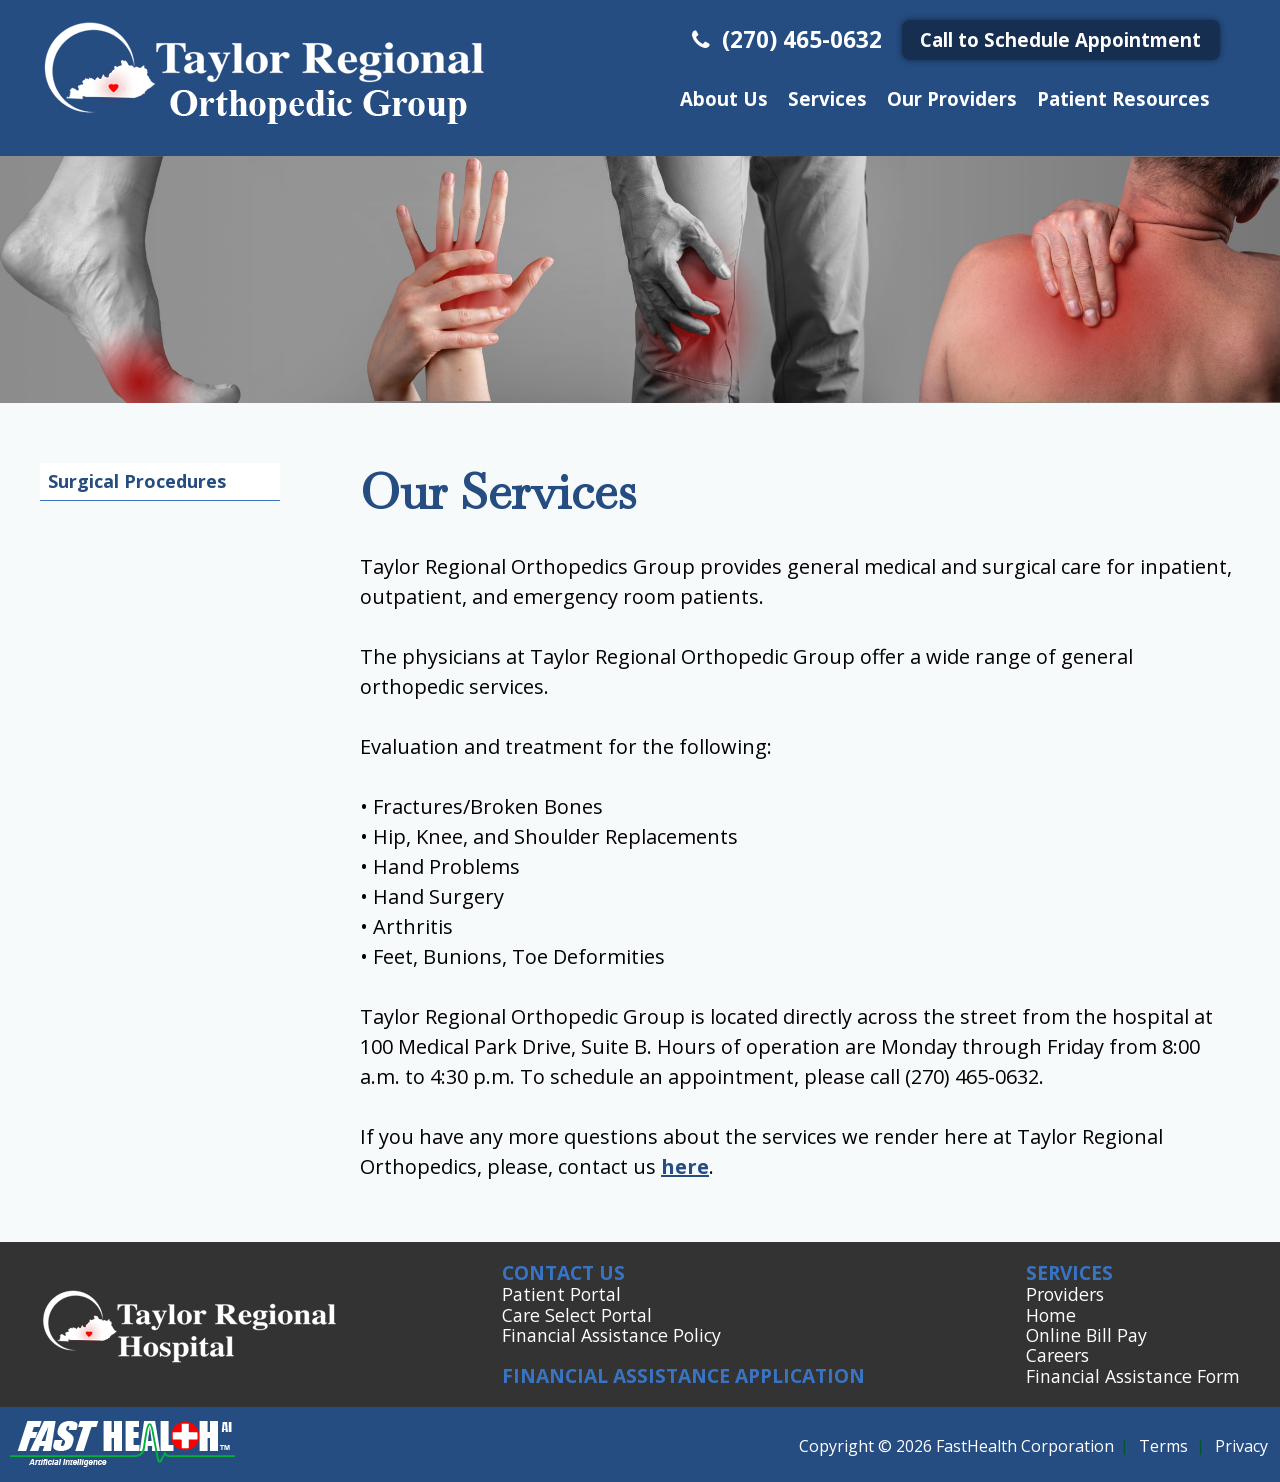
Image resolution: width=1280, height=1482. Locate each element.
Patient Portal (561, 1294)
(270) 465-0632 (784, 39)
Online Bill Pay (1086, 1335)
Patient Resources (1123, 98)
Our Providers (952, 98)
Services (827, 98)
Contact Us (563, 1272)
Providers (1065, 1294)
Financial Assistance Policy (611, 1335)
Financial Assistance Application (683, 1375)
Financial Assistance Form (1133, 1376)
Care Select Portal (577, 1315)
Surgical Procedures (137, 481)
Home (1051, 1315)
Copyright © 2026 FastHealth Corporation (956, 1446)
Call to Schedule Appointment (1060, 39)
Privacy (1241, 1446)
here (685, 1166)
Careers (1057, 1355)
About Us (724, 98)
